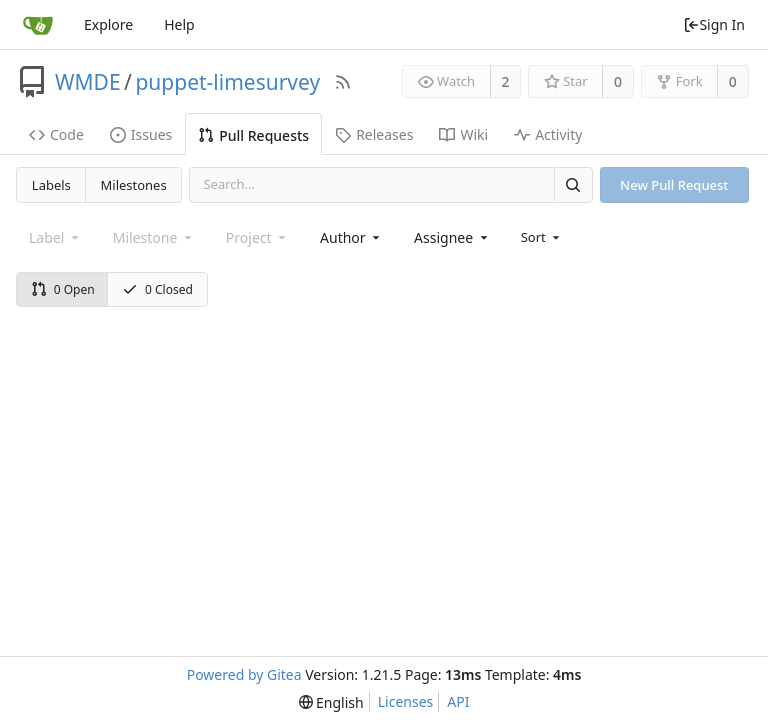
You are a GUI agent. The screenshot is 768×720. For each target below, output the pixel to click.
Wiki (463, 134)
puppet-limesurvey (227, 82)
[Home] (38, 25)
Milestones (134, 185)
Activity (548, 134)
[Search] (573, 184)
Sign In (714, 24)
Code (56, 134)
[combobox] (351, 237)
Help (179, 24)
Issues (141, 134)
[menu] (542, 237)
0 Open (63, 289)
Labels (51, 185)
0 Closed (157, 289)
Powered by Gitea (244, 674)
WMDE (88, 82)
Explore (108, 24)
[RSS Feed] (343, 82)
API (458, 701)
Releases (374, 134)
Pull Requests (253, 135)
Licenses (406, 701)
